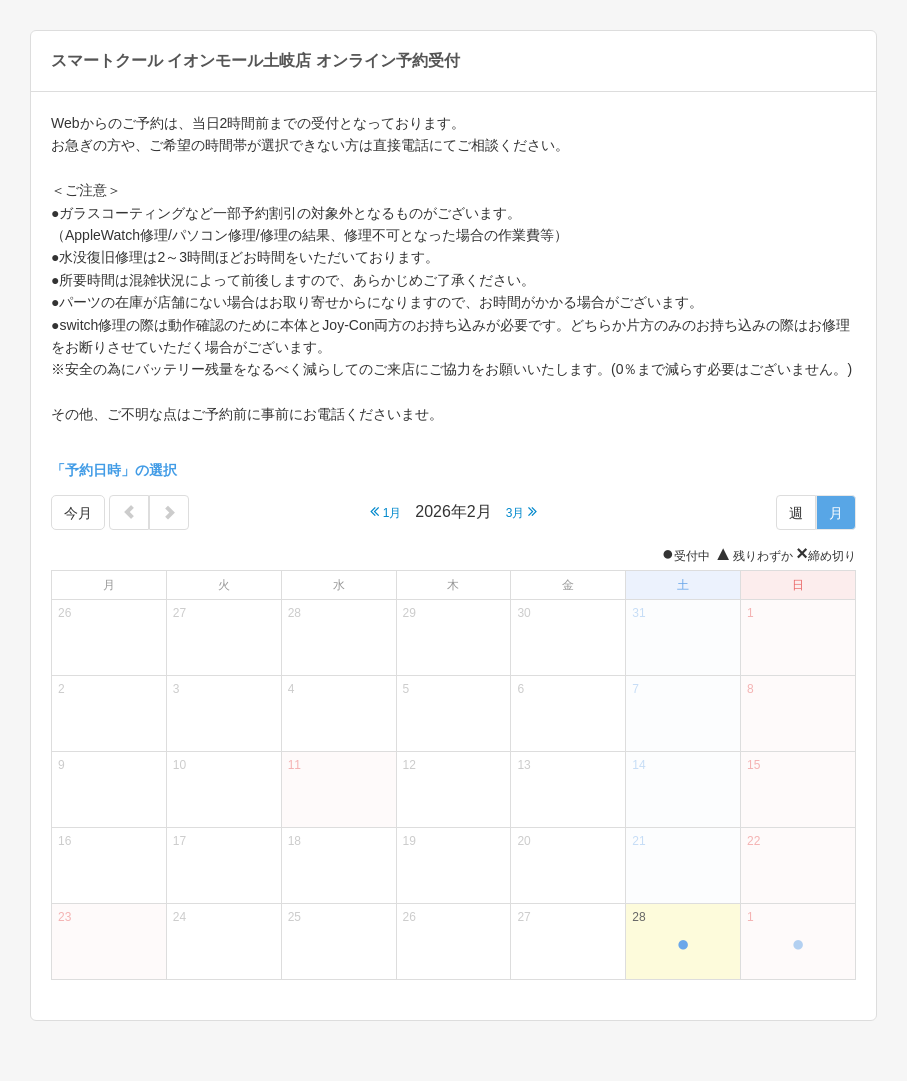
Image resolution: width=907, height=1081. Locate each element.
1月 (385, 511)
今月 (78, 513)
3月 (521, 511)
